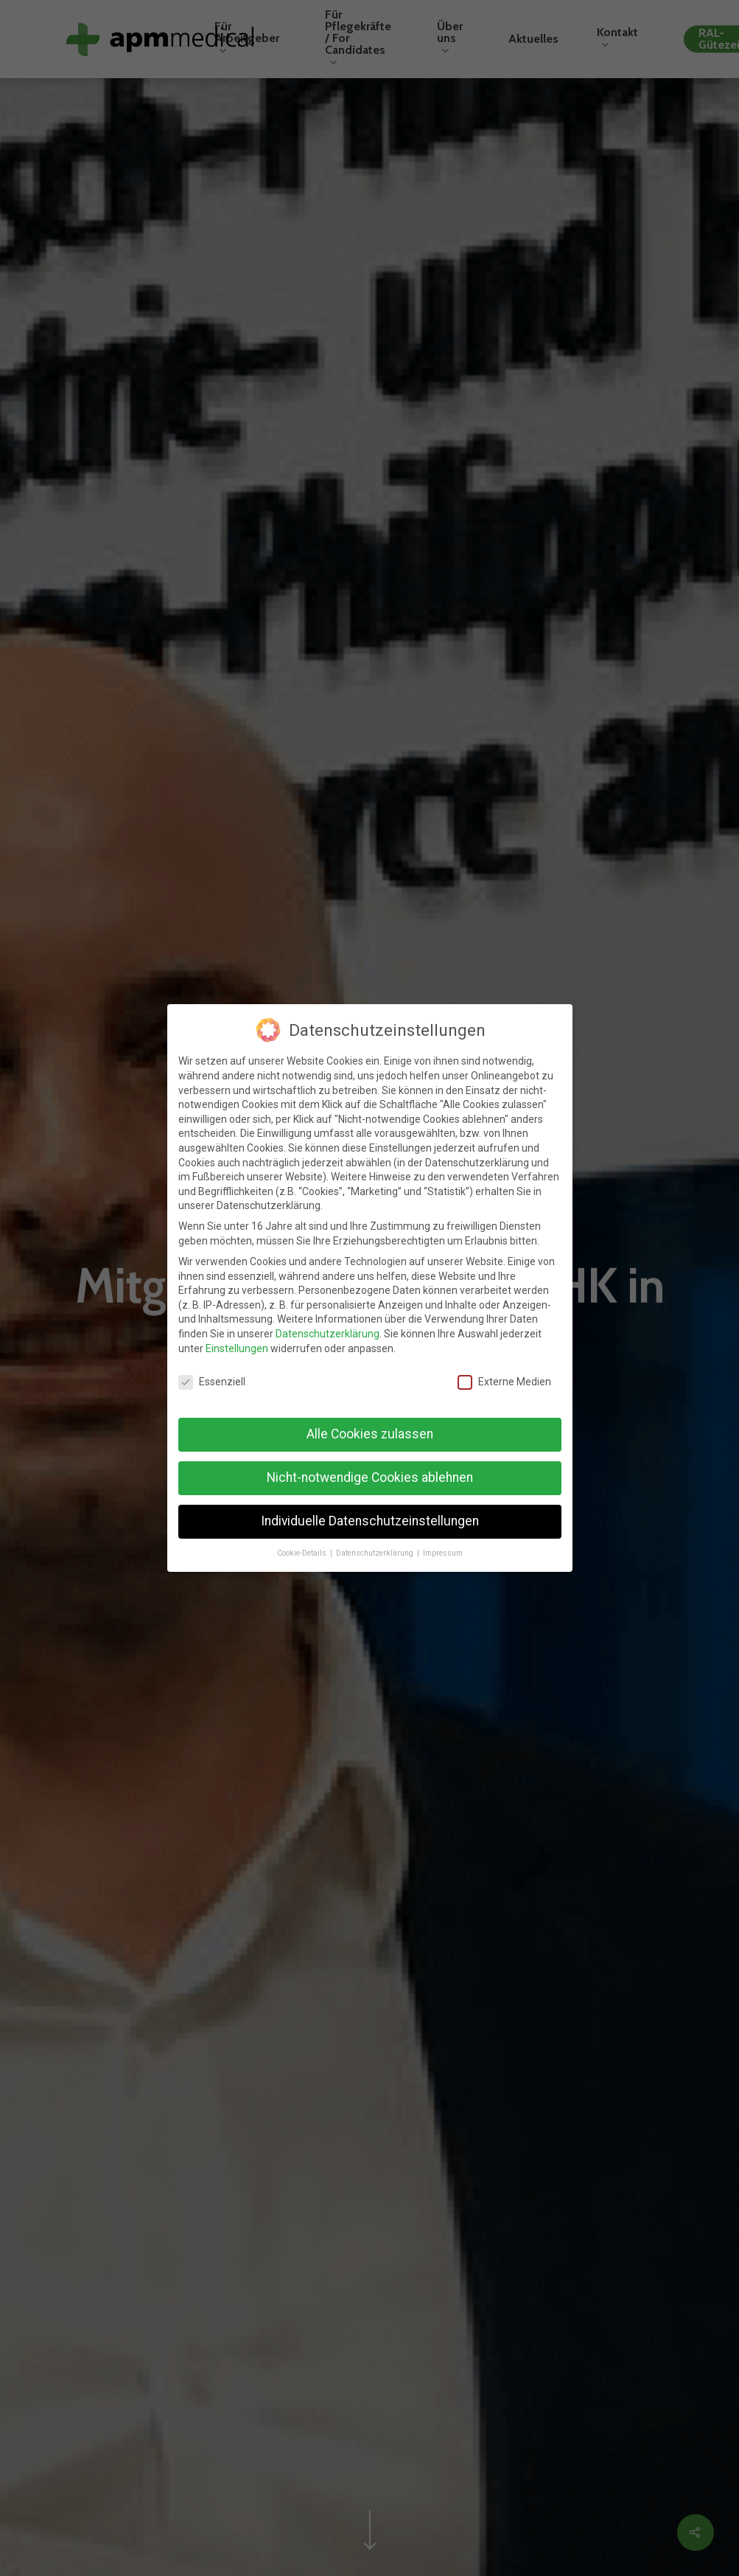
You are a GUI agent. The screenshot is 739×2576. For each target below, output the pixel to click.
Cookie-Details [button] (303, 1547)
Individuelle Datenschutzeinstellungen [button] (370, 1515)
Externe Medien (504, 1376)
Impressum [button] (443, 1547)
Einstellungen (237, 1342)
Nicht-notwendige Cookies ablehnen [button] (370, 1471)
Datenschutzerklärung (327, 1328)
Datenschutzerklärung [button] (376, 1547)
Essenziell (211, 1376)
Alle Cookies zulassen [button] (370, 1428)
